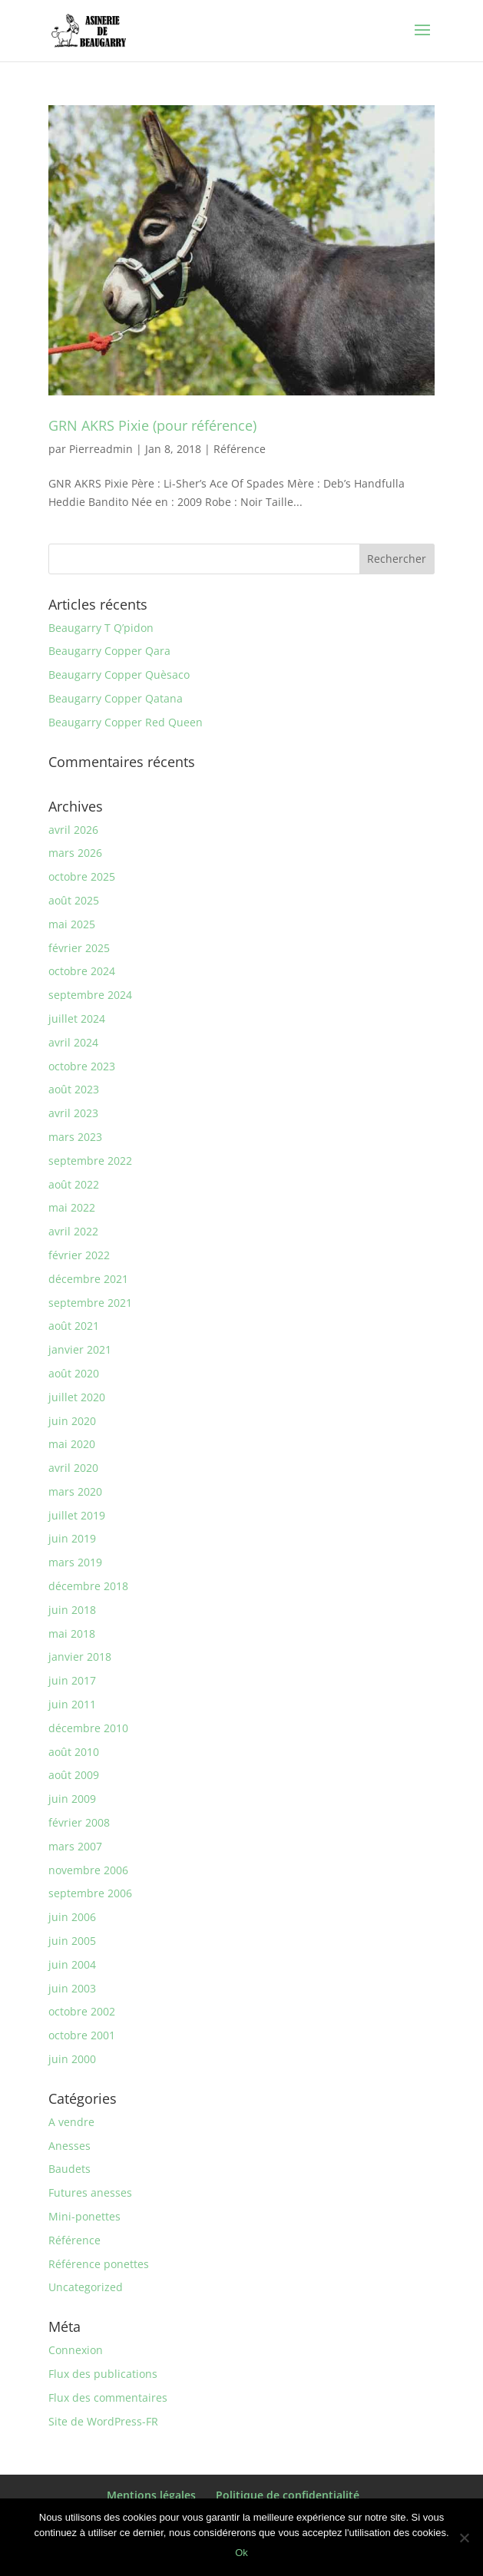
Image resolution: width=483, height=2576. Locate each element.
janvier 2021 (79, 1349)
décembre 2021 (88, 1278)
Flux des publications (102, 2373)
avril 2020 (73, 1467)
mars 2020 (75, 1491)
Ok (241, 2552)
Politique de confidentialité (287, 2495)
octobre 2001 (81, 2035)
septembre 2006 (90, 1893)
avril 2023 (73, 1113)
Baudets (69, 2168)
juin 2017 (72, 1680)
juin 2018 (72, 1609)
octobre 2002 (81, 2011)
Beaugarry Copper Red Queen (125, 722)
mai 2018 (71, 1633)
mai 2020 (71, 1444)
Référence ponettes (98, 2264)
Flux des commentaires (107, 2397)
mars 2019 (75, 1562)
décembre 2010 (88, 1728)
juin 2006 (72, 1917)
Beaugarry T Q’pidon (101, 627)
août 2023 (73, 1089)
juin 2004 (72, 1964)
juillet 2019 (76, 1515)
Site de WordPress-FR (103, 2421)
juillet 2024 (76, 1018)
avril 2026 (73, 829)
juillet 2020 (76, 1397)
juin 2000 (72, 2059)
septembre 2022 (90, 1160)
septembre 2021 (90, 1302)
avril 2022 (73, 1231)
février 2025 (79, 948)
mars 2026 (75, 852)
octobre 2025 (81, 876)
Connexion (75, 2350)
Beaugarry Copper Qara (109, 650)
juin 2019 (72, 1538)
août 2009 (73, 1774)
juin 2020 (72, 1421)
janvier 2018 (79, 1656)
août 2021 (73, 1325)
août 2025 (73, 900)
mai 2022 (71, 1207)
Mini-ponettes (84, 2216)
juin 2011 (72, 1704)
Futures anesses (90, 2192)
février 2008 (79, 1822)
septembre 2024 (90, 994)
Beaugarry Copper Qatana (115, 698)
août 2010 (73, 1751)
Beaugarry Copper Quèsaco (119, 674)
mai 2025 (71, 924)
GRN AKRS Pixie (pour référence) (152, 425)
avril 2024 (73, 1042)
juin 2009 (72, 1798)
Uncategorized (85, 2287)
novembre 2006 (88, 1870)
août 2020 (73, 1373)
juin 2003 (72, 1988)
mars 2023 (75, 1136)
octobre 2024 (81, 971)
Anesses (69, 2145)
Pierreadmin (101, 448)
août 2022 (73, 1184)
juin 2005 (72, 1940)
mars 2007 (75, 1846)
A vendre (71, 2122)
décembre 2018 (88, 1586)
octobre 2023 (81, 1066)
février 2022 (79, 1255)
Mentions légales (151, 2495)
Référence (239, 448)
